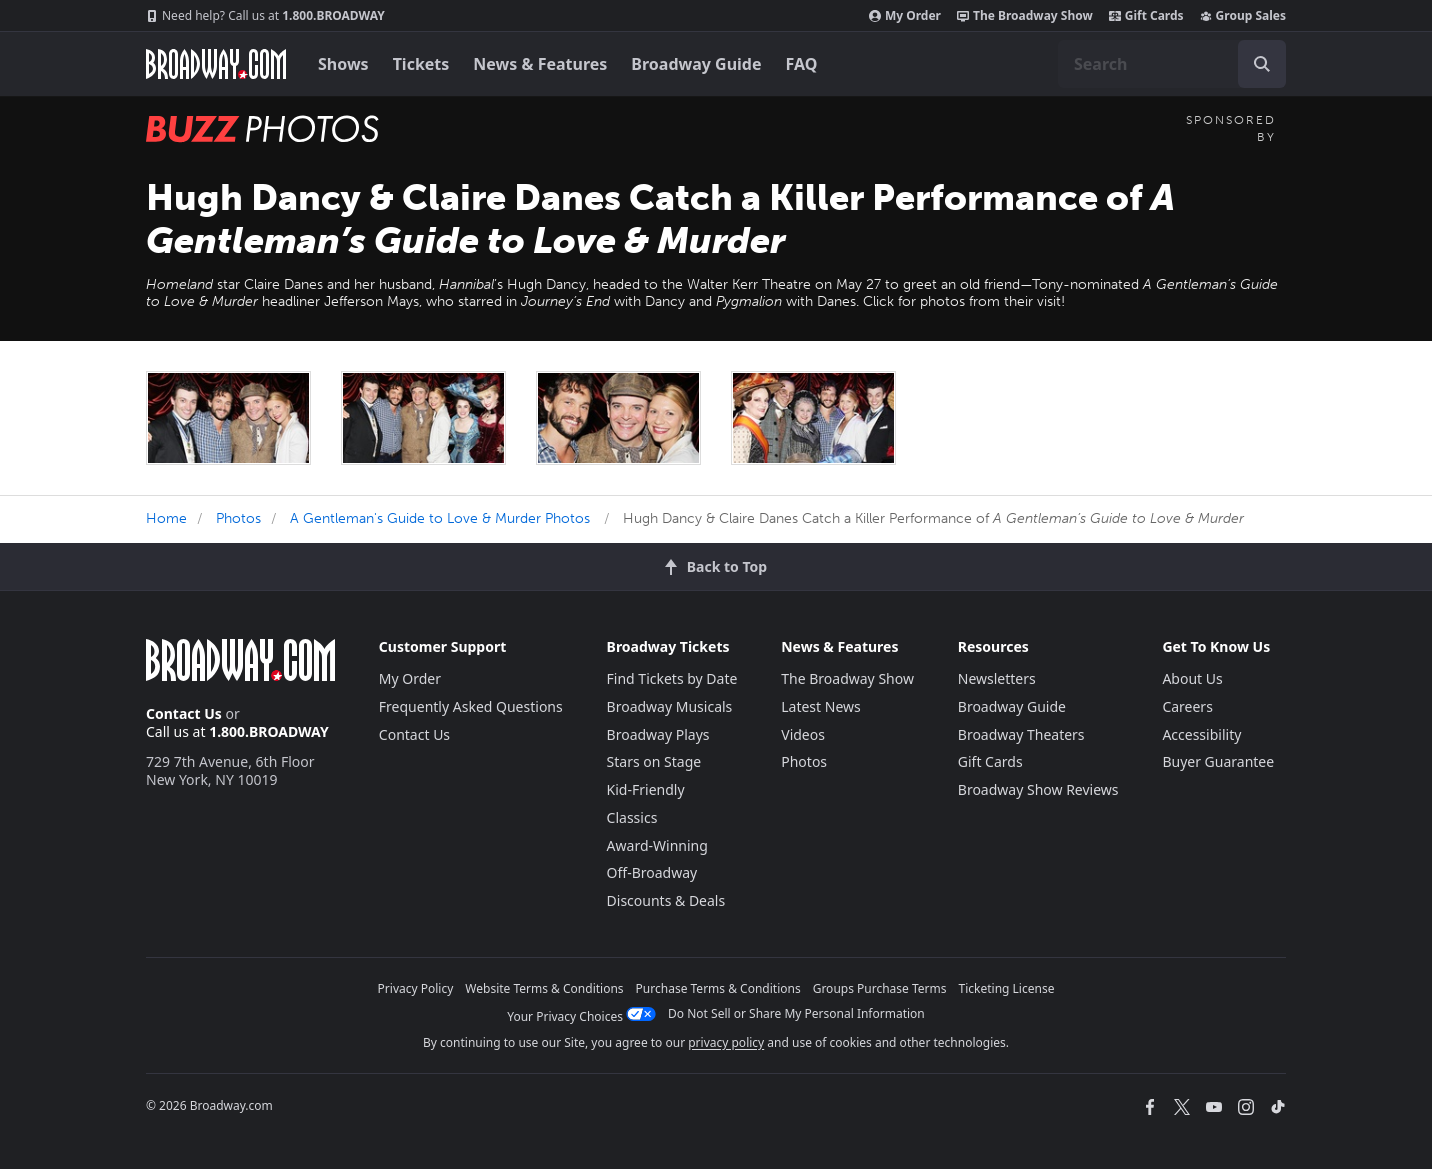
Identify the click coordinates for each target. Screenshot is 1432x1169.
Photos (238, 518)
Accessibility (1201, 734)
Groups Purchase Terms (880, 988)
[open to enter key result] (1262, 64)
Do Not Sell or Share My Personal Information (796, 1013)
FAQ (802, 64)
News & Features (540, 64)
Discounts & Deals (666, 900)
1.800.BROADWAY (265, 16)
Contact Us (184, 713)
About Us (1192, 678)
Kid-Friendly (646, 789)
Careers (1187, 706)
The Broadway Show (1025, 16)
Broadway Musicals (670, 706)
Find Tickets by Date (672, 678)
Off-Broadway (652, 872)
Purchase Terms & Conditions (718, 988)
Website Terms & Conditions (544, 988)
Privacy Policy (416, 988)
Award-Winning (657, 845)
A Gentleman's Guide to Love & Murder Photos (440, 518)
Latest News (821, 706)
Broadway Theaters (1021, 734)
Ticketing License (1007, 988)
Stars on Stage (654, 761)
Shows (343, 64)
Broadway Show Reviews (1038, 789)
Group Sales (1243, 16)
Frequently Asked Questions (471, 706)
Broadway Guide (696, 64)
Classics (632, 817)
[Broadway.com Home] (216, 64)
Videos (803, 734)
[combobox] (1172, 64)
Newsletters (997, 678)
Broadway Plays (658, 734)
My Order (905, 16)
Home (166, 518)
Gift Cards (1146, 16)
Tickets (421, 64)
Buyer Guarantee (1218, 761)
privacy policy (726, 1042)
